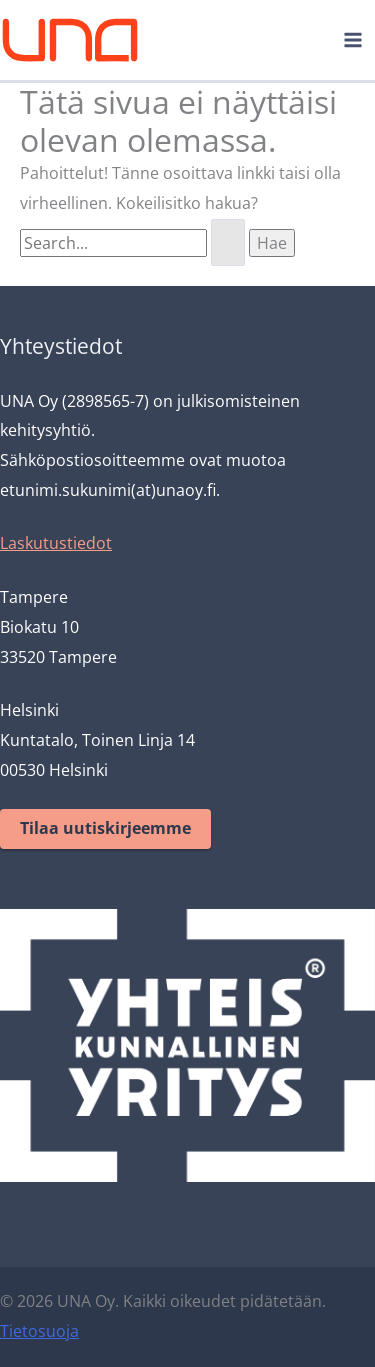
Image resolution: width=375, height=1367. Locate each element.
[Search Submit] (228, 243)
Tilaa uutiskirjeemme (105, 828)
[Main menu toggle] (353, 40)
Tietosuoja (39, 1331)
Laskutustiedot (56, 543)
